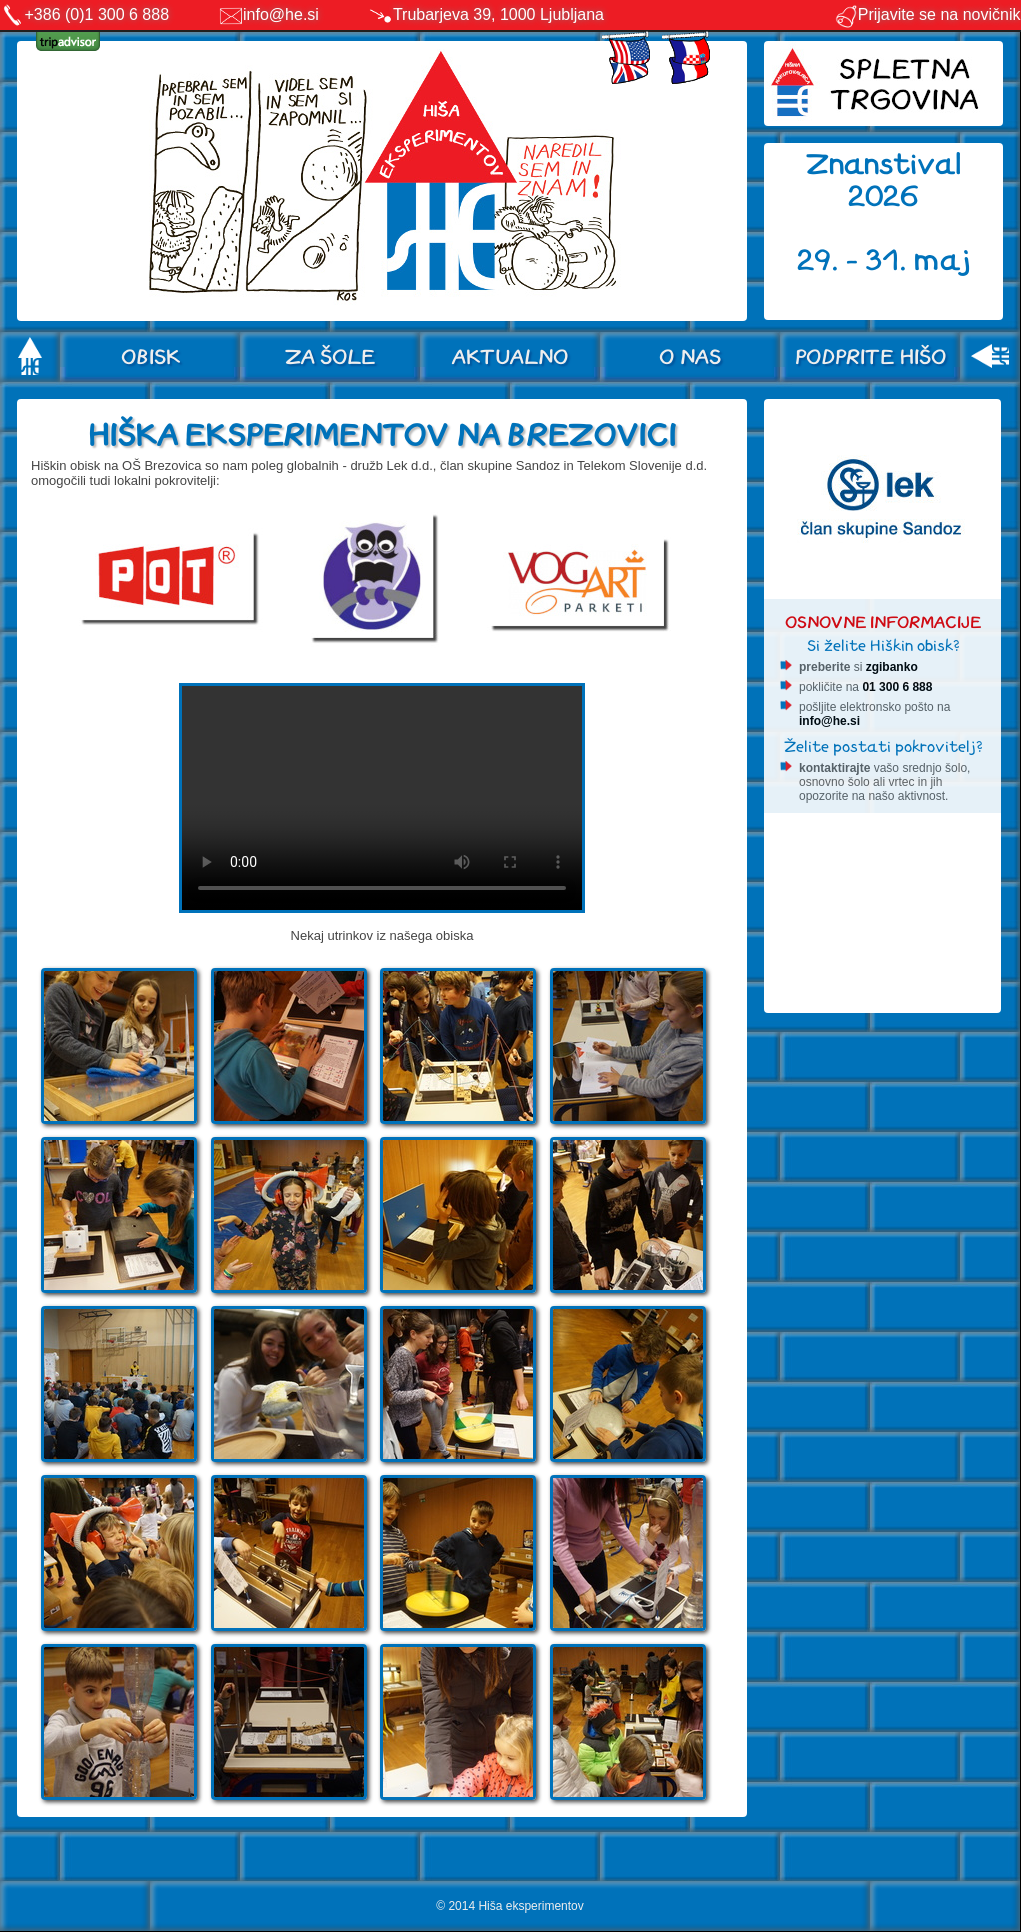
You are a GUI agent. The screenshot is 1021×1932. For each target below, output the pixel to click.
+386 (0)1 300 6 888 (97, 14)
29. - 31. (855, 260)
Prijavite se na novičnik (927, 14)
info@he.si (281, 14)
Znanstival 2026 (884, 180)
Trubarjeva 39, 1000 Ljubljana (498, 14)
